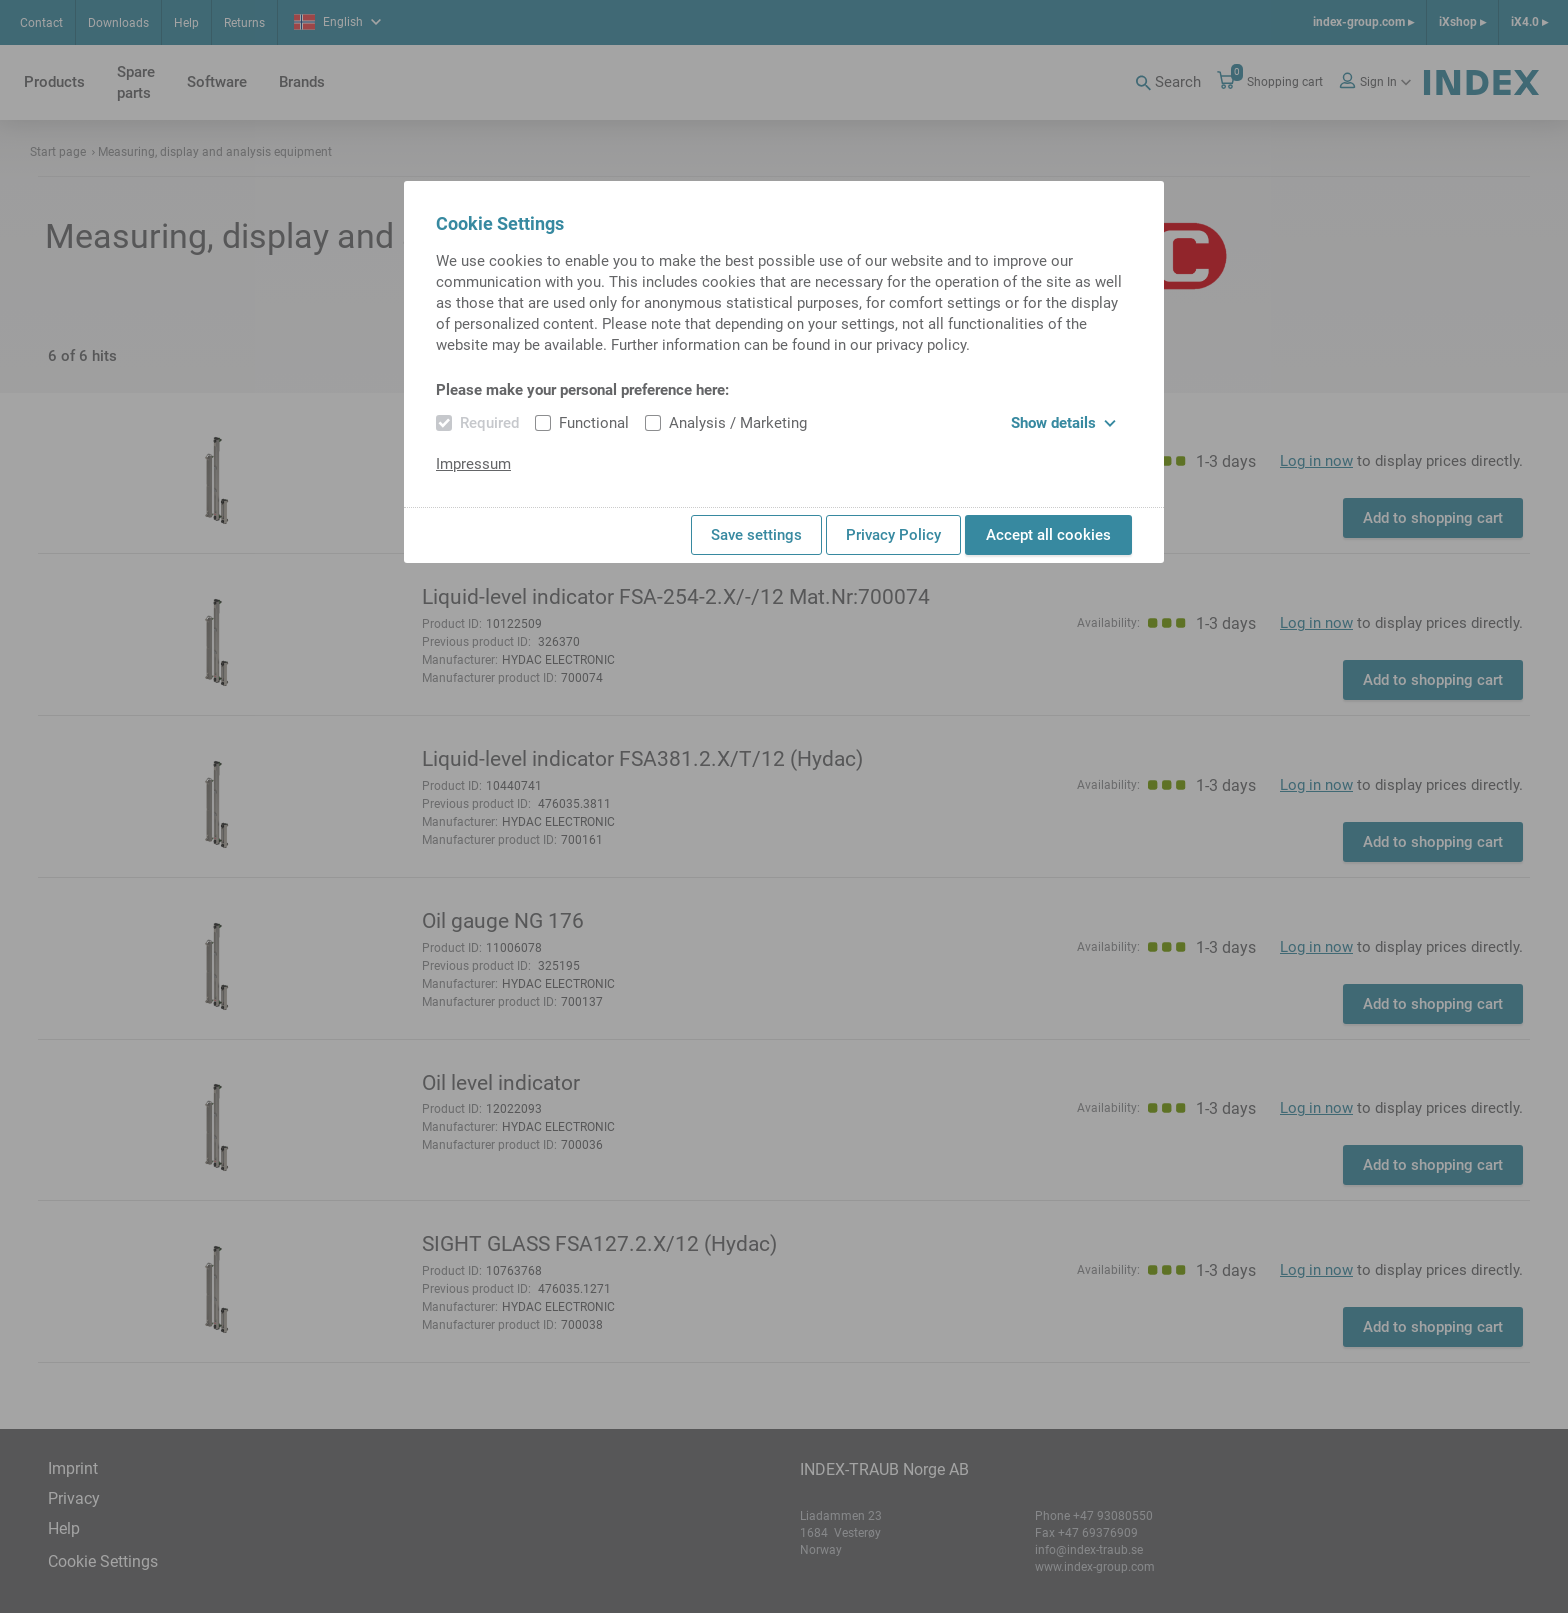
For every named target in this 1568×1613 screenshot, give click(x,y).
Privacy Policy (893, 535)
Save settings (756, 535)
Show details (1063, 423)
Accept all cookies (1048, 535)
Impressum (473, 464)
